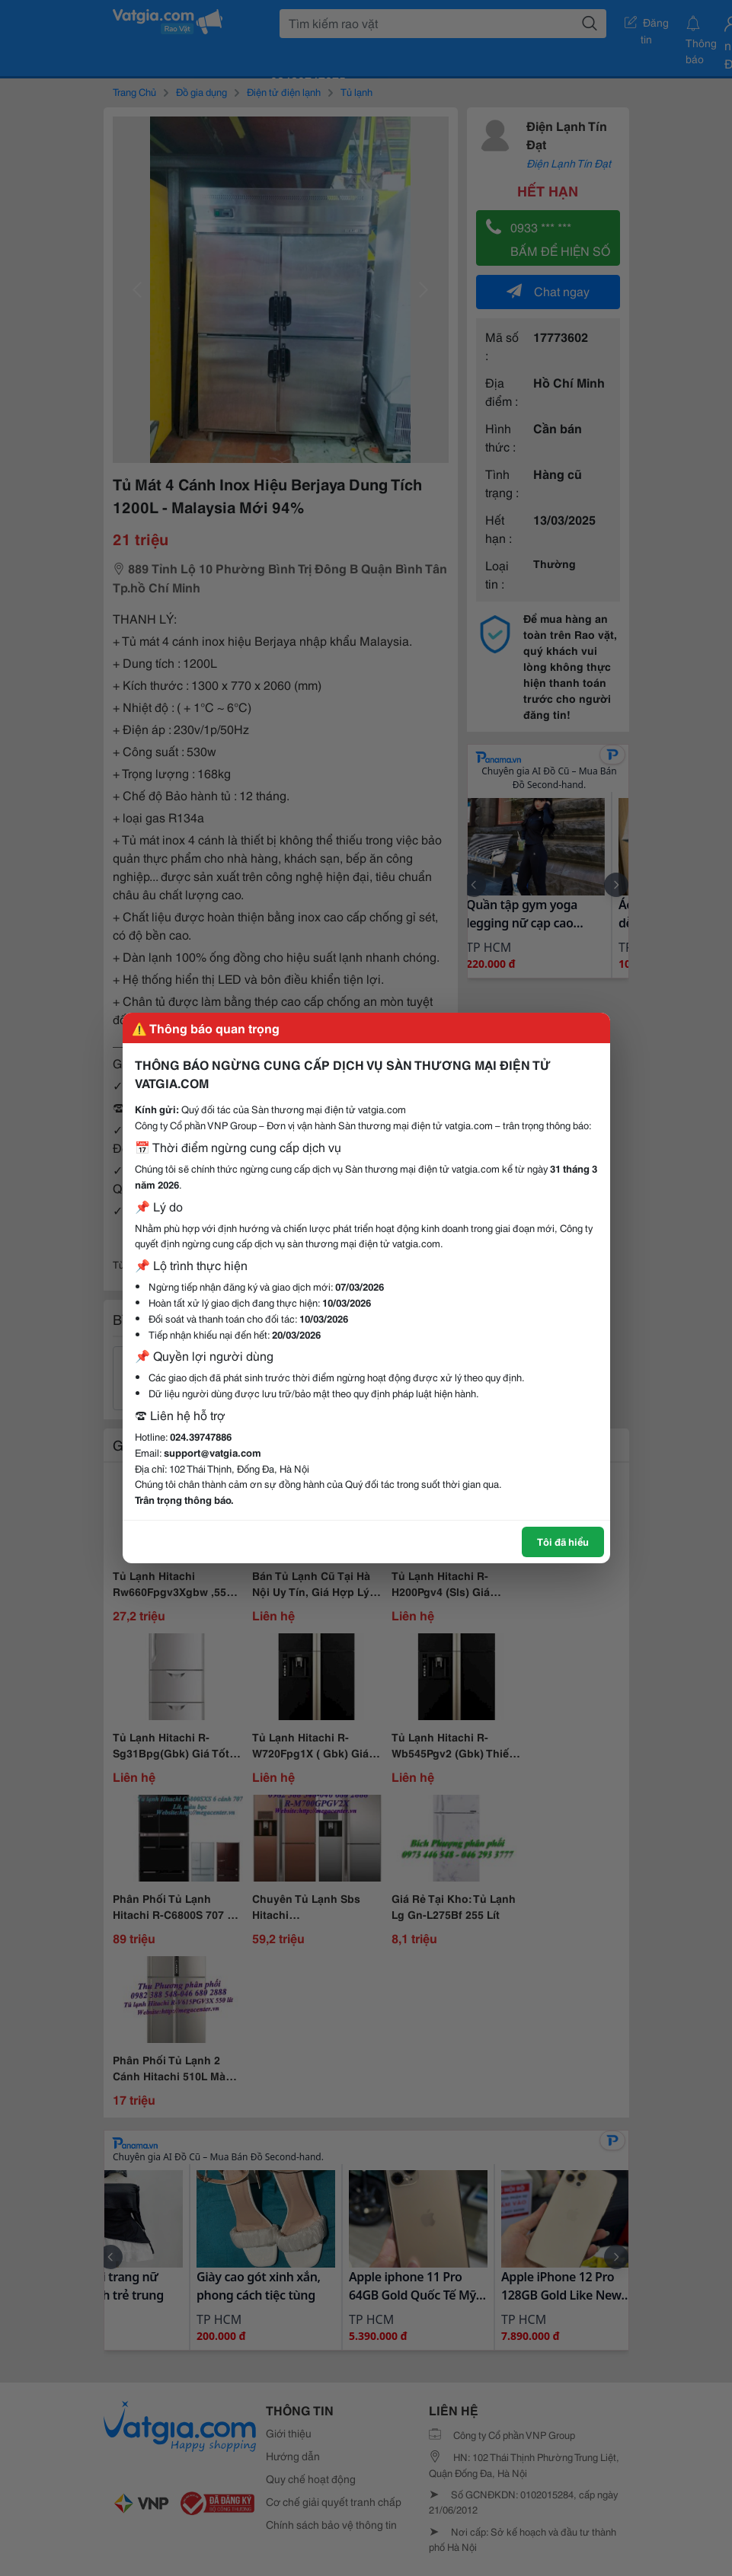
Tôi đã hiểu (563, 1541)
